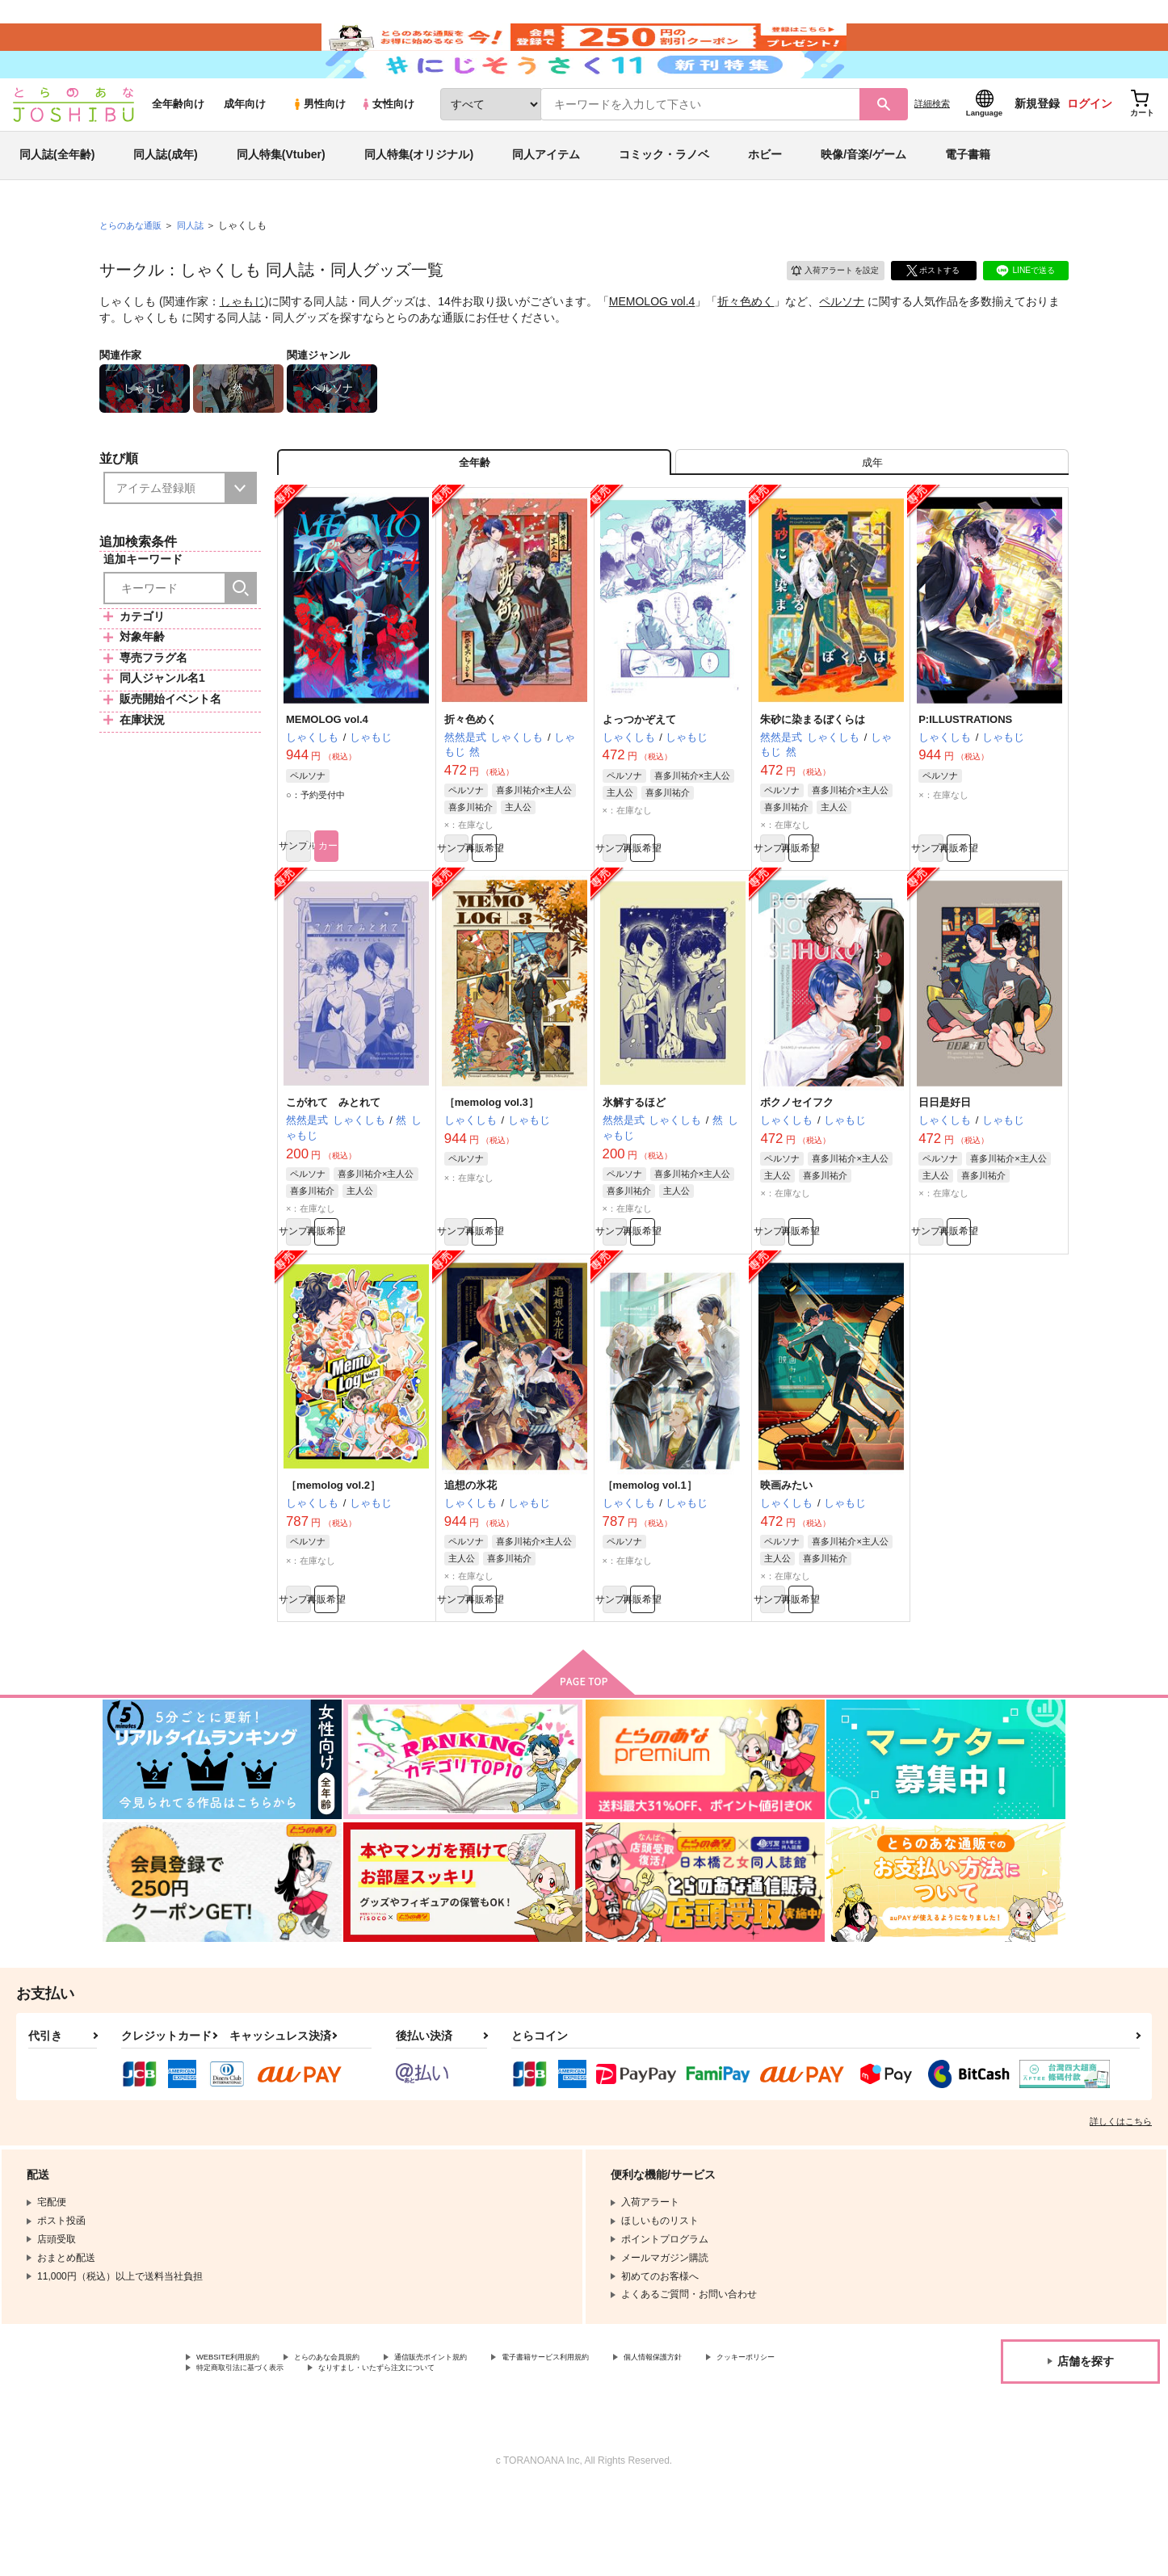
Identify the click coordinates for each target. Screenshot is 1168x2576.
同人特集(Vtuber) (281, 197)
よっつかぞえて (639, 775)
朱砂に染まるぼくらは (812, 775)
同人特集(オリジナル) (418, 197)
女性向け (387, 147)
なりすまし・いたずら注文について (537, 2452)
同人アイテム (546, 197)
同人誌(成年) (165, 197)
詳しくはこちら (1121, 2201)
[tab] (872, 512)
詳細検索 (932, 146)
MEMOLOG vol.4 (652, 344)
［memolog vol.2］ (333, 1558)
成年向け (245, 147)
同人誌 (197, 267)
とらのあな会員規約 (357, 2438)
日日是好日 (944, 1166)
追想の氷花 (470, 1558)
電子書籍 (967, 197)
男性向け (319, 147)
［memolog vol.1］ (650, 1558)
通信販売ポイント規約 (483, 2438)
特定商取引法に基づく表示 (367, 2452)
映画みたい (786, 1558)
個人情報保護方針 (757, 2438)
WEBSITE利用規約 (237, 2438)
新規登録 (1037, 146)
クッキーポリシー (235, 2452)
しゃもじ (242, 344)
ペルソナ (841, 344)
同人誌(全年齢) (57, 197)
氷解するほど (634, 1166)
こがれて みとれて (333, 1166)
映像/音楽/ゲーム (863, 197)
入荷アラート (823, 310)
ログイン (1089, 146)
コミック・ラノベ (664, 197)
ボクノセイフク (797, 1166)
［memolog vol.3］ (491, 1166)
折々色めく (745, 344)
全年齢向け (178, 147)
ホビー (765, 197)
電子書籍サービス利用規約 (625, 2438)
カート (392, 908)
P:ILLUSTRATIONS (965, 775)
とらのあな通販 (133, 267)
